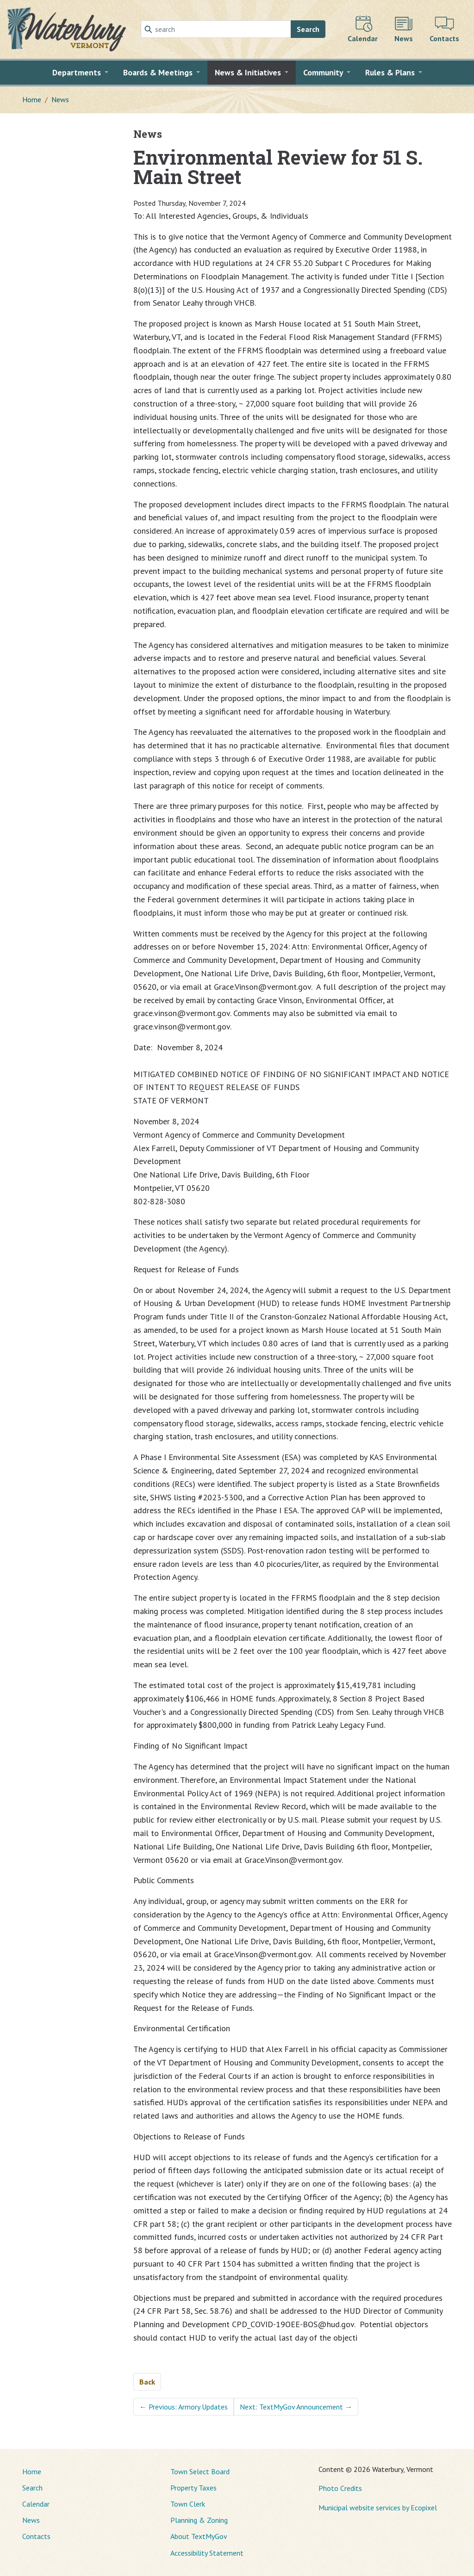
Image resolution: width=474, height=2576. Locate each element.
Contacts (36, 2536)
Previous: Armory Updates (183, 2406)
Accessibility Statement (206, 2553)
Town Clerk (187, 2503)
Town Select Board (200, 2471)
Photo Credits (340, 2488)
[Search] (216, 29)
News (60, 99)
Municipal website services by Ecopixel (377, 2507)
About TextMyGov (198, 2536)
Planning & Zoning (199, 2520)
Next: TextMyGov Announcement (296, 2406)
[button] (80, 73)
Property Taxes (193, 2487)
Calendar (36, 2503)
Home (31, 99)
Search (308, 29)
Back (147, 2381)
